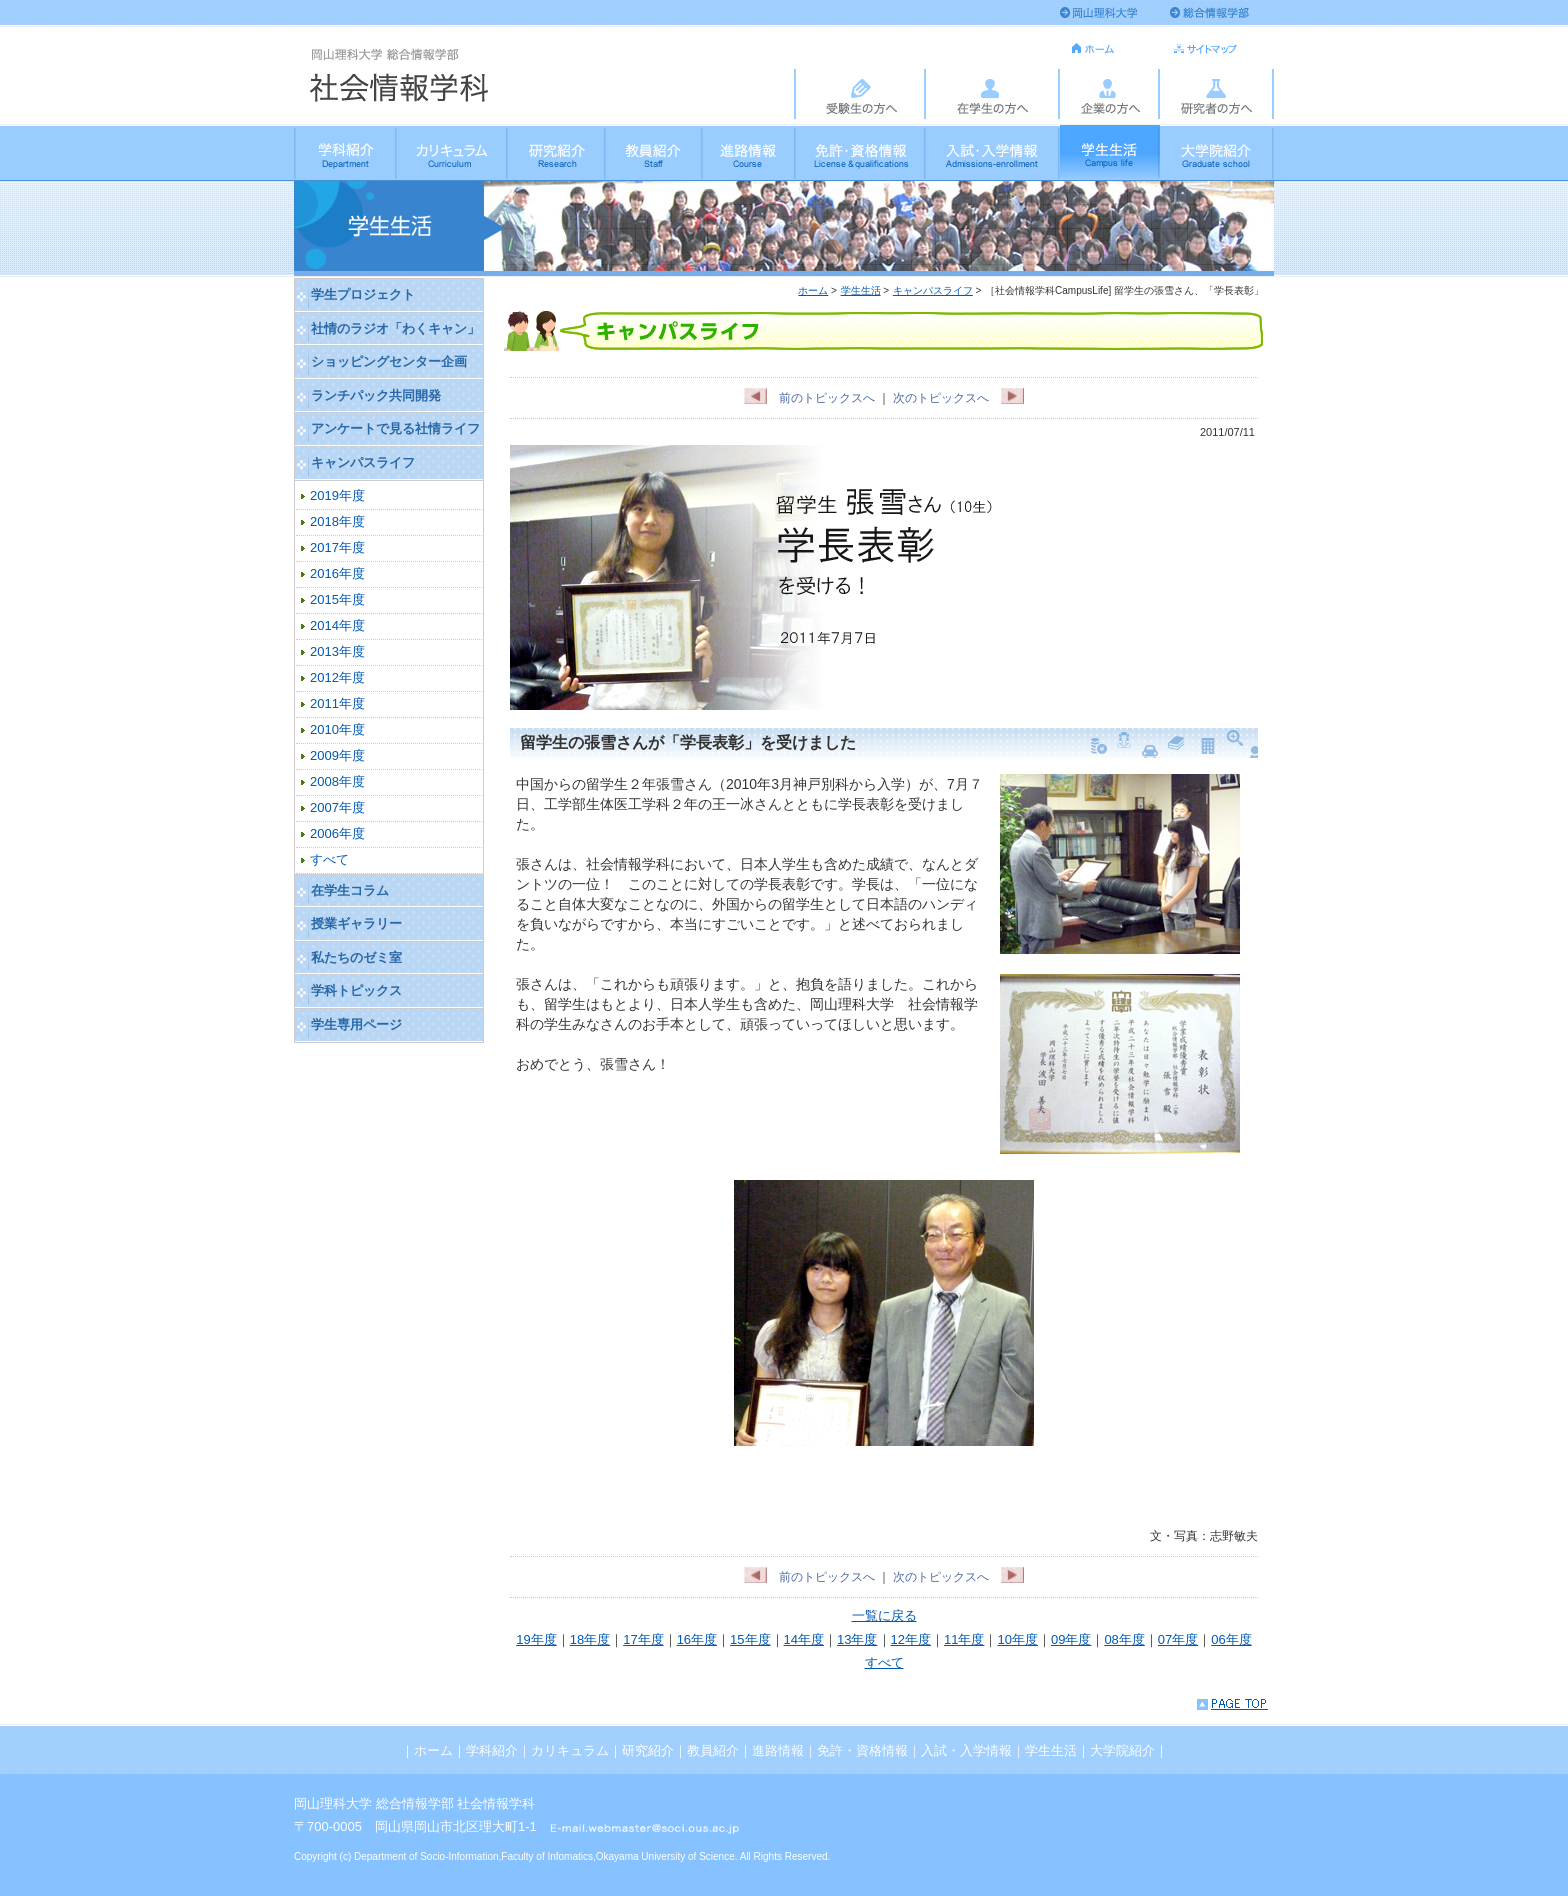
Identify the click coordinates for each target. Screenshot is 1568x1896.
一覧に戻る (884, 1615)
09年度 (1071, 1639)
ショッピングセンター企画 (389, 361)
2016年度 (337, 573)
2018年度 (337, 521)
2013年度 (337, 651)
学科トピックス (356, 990)
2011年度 (337, 703)
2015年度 (337, 599)
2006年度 (337, 833)
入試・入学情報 (993, 152)
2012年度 (337, 677)
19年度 (536, 1639)
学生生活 (1110, 152)
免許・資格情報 (861, 152)
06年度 (1231, 1639)
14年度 (804, 1639)
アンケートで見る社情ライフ (395, 428)
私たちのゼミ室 (356, 957)
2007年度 (337, 807)
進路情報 (749, 152)
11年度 (964, 1639)
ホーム (813, 290)
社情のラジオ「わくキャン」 (395, 328)
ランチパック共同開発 (376, 395)
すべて (884, 1662)
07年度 (1178, 1639)
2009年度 (337, 755)
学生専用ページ (356, 1024)
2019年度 (337, 495)
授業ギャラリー (356, 923)
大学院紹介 (1217, 152)
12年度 (911, 1639)
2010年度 (337, 729)
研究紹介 (557, 152)
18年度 (590, 1639)
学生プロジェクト (363, 294)
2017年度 (337, 547)
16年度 (697, 1639)
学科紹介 (345, 152)
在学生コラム (350, 890)
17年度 (643, 1639)
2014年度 (337, 625)
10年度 (1017, 1639)
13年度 (857, 1639)
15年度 (750, 1639)
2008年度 (337, 781)
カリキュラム (452, 152)
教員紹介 (654, 152)
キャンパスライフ (933, 290)
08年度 (1124, 1639)
